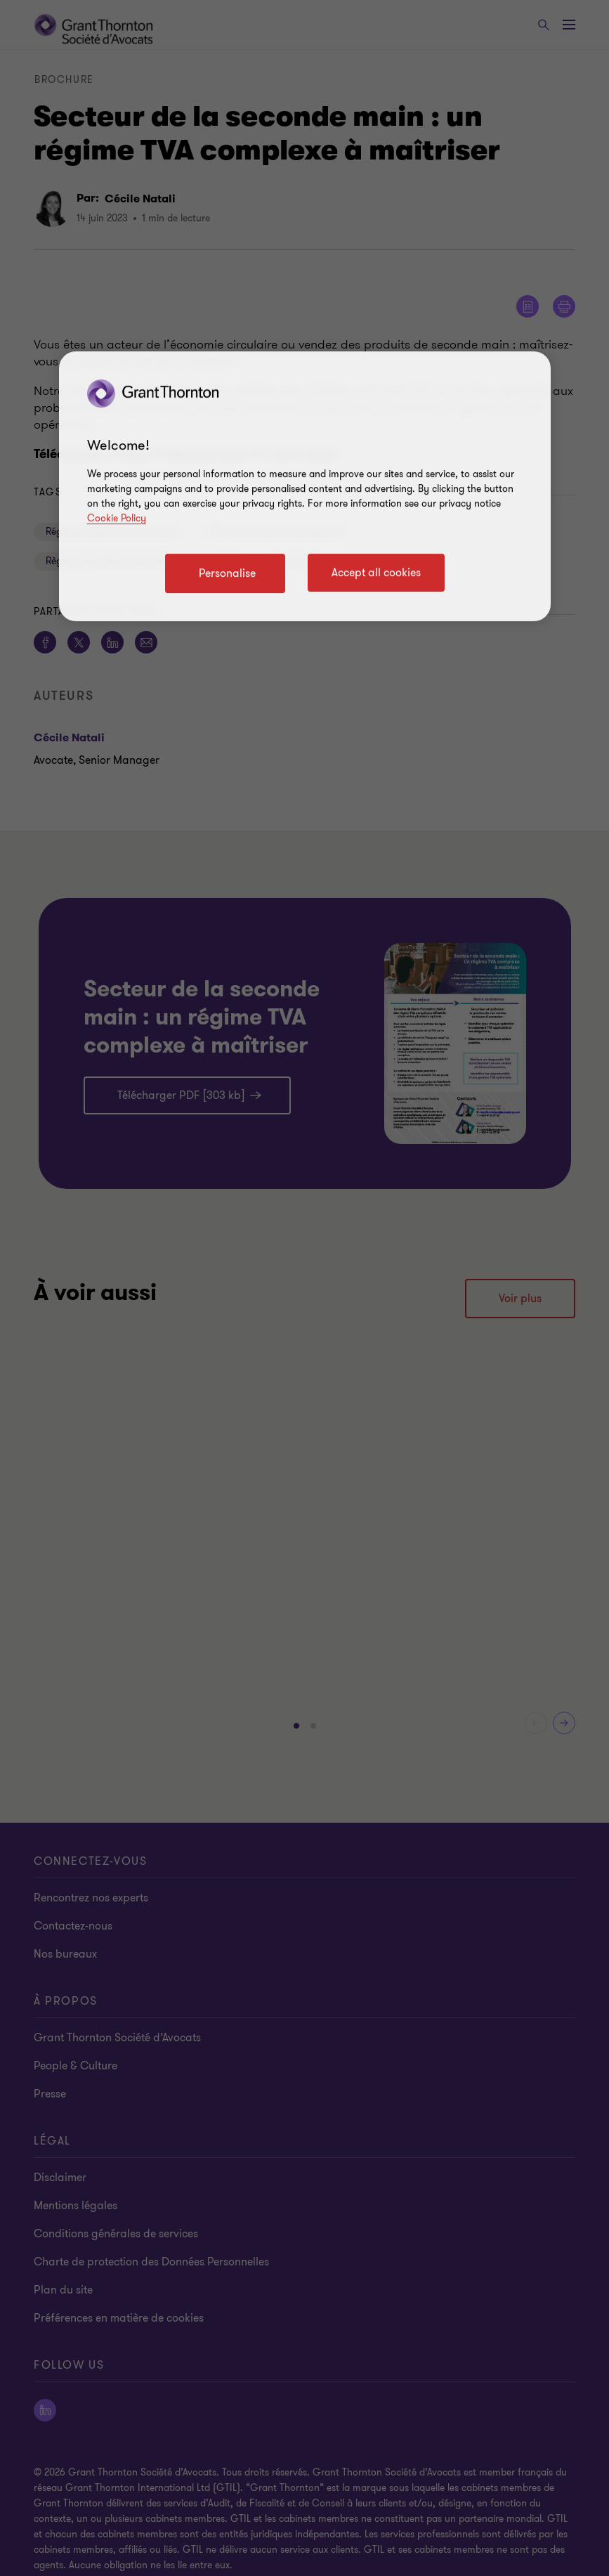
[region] (305, 486)
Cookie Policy (116, 518)
